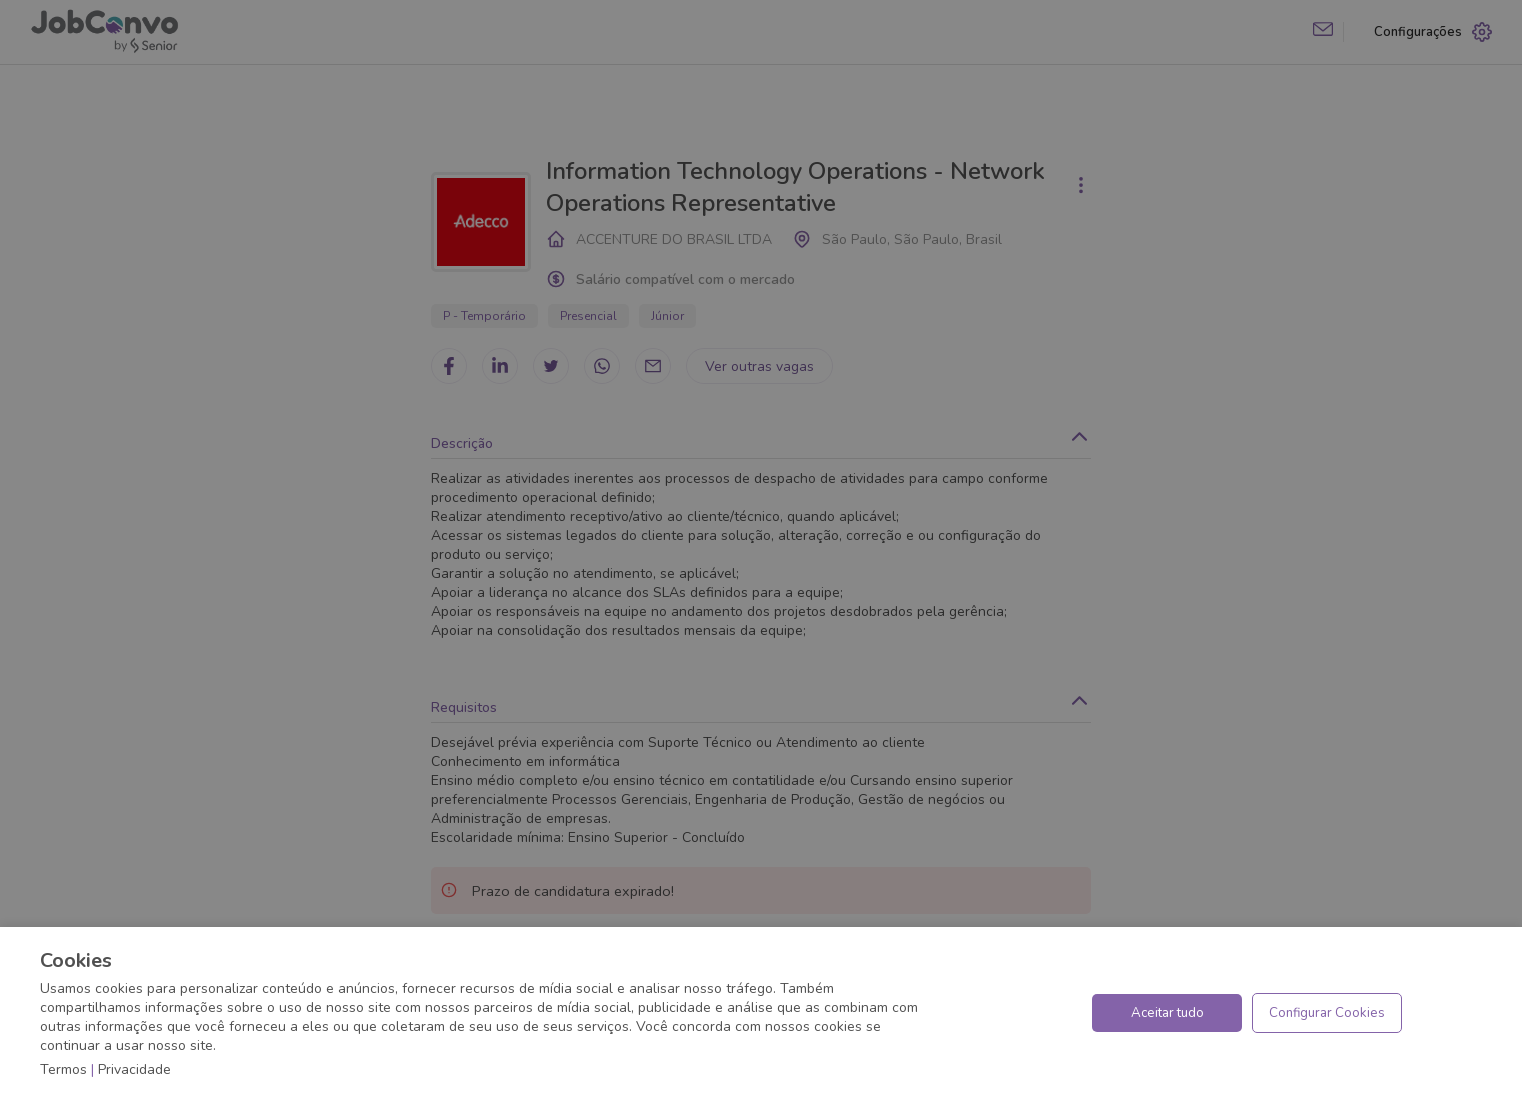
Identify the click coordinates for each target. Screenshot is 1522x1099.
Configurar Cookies (1327, 1013)
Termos (63, 1069)
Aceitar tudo (1167, 1013)
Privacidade (134, 1069)
